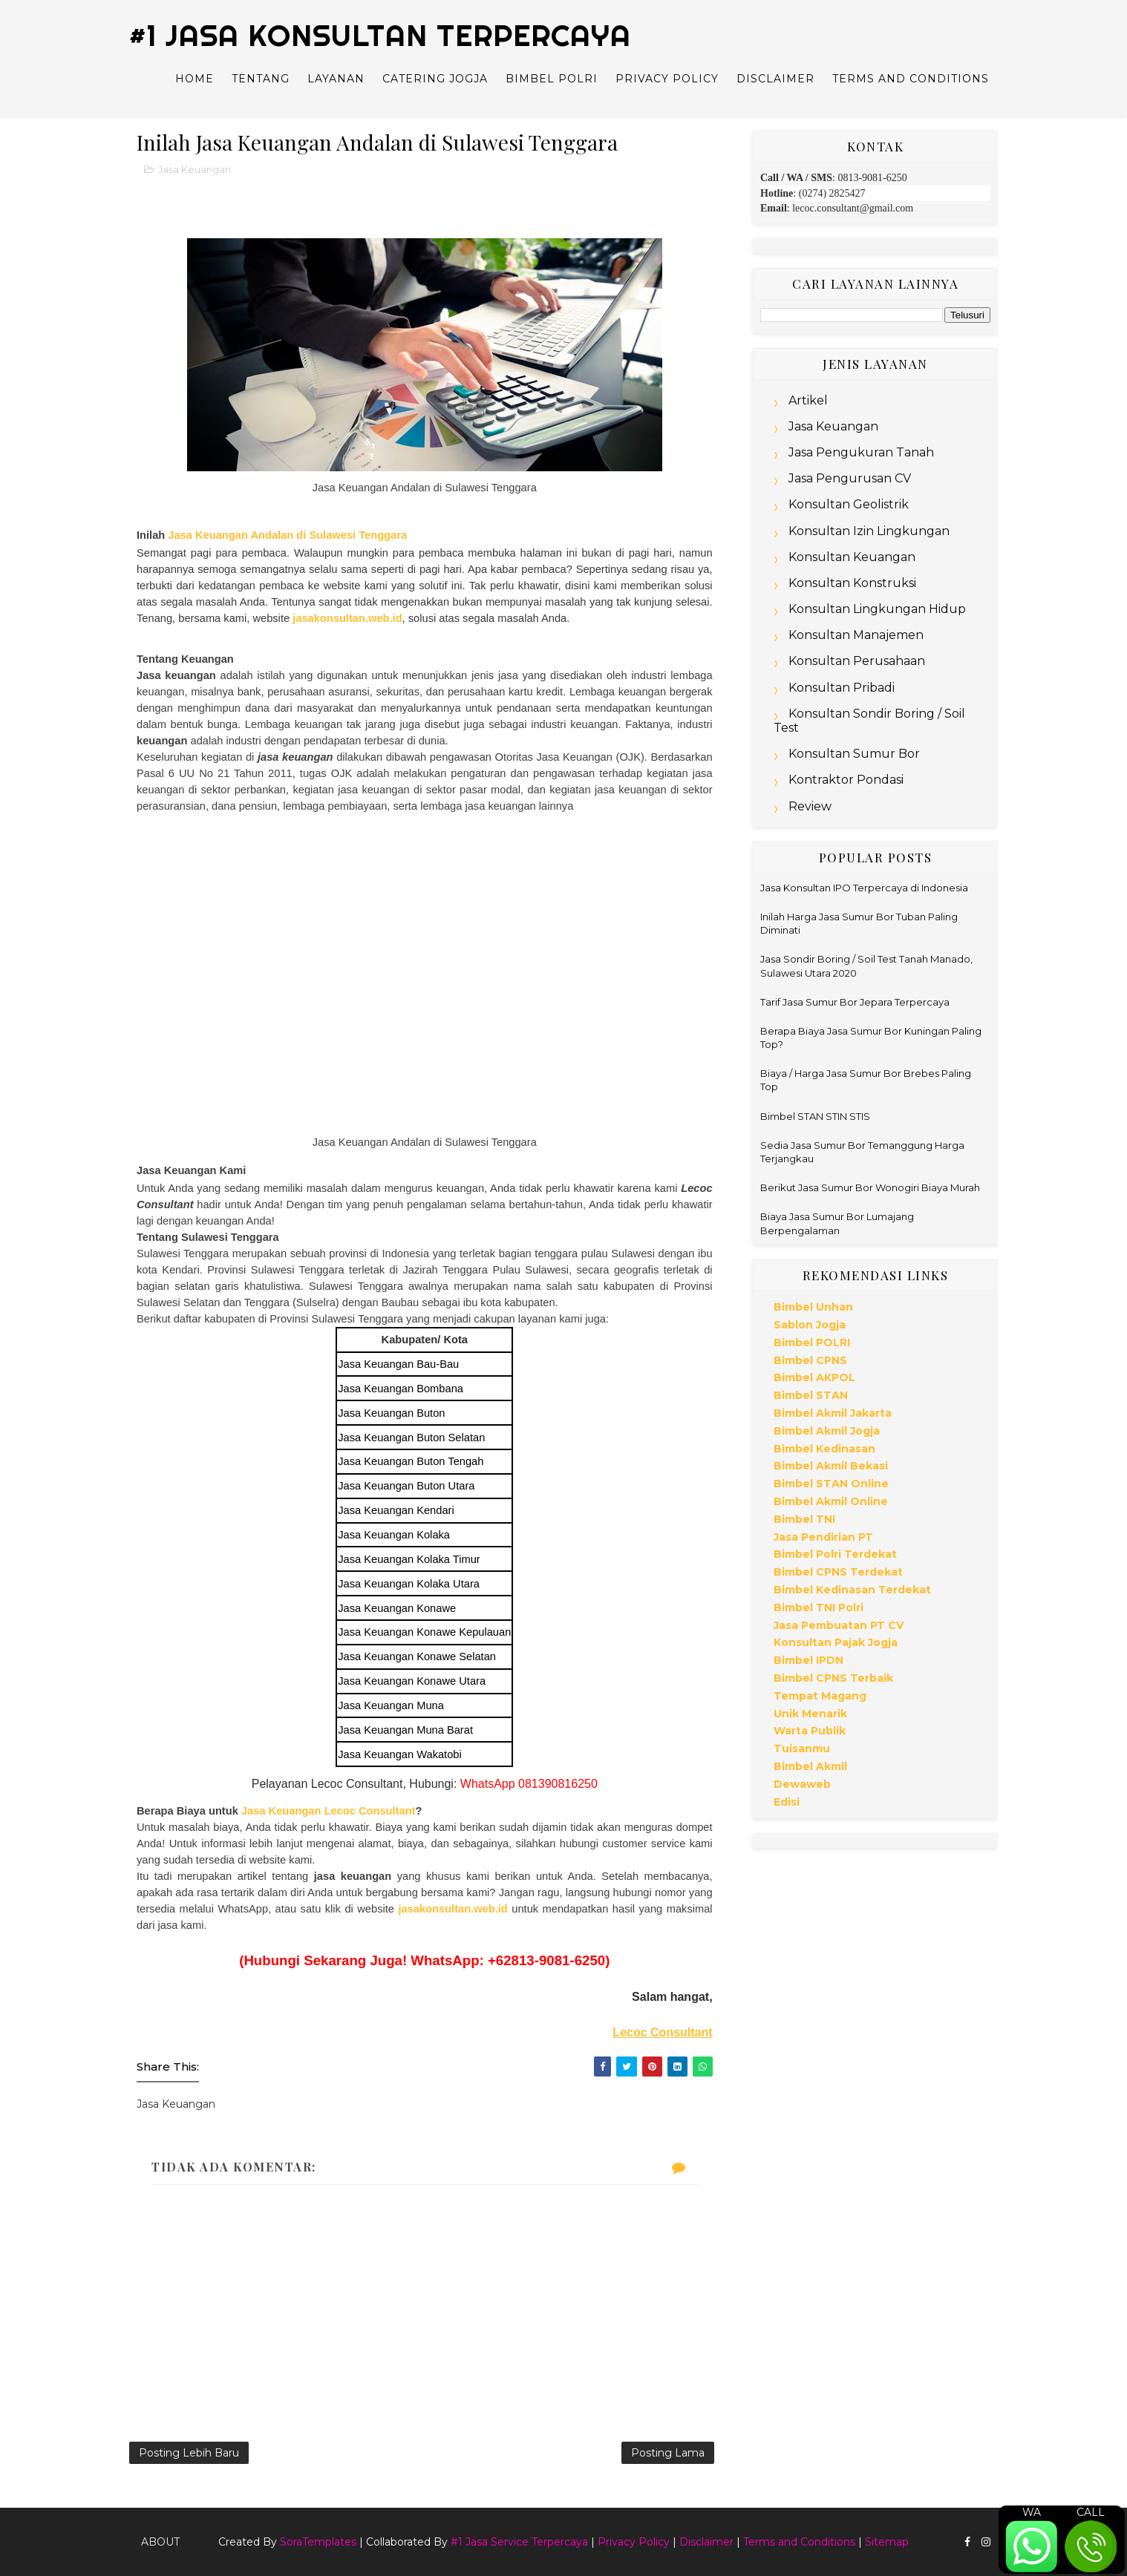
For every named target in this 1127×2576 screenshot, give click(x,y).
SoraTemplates (318, 2542)
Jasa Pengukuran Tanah (861, 452)
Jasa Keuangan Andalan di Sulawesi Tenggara (287, 535)
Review (810, 806)
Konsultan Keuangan (851, 557)
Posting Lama (668, 2452)
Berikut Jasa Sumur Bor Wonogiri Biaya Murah (870, 1187)
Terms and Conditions (910, 78)
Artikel (808, 400)
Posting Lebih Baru (189, 2452)
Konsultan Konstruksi (852, 583)
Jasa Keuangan (194, 169)
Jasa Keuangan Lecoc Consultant (328, 1811)
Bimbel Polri (552, 78)
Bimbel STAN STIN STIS (815, 1116)
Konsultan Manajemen (856, 635)
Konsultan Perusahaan (856, 661)
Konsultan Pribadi (841, 688)
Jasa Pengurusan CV (849, 478)
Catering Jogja (435, 78)
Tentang (261, 78)
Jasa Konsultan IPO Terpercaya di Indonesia (864, 888)
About (160, 2542)
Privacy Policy (667, 78)
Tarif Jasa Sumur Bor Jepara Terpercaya (855, 1002)
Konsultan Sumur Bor (854, 754)
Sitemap (887, 2542)
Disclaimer (775, 78)
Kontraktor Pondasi (846, 780)
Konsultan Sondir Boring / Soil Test (869, 721)
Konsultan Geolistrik (848, 504)
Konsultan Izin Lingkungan (869, 531)
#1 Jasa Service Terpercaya (519, 2542)
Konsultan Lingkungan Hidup (877, 609)
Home (194, 78)
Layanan (336, 78)
